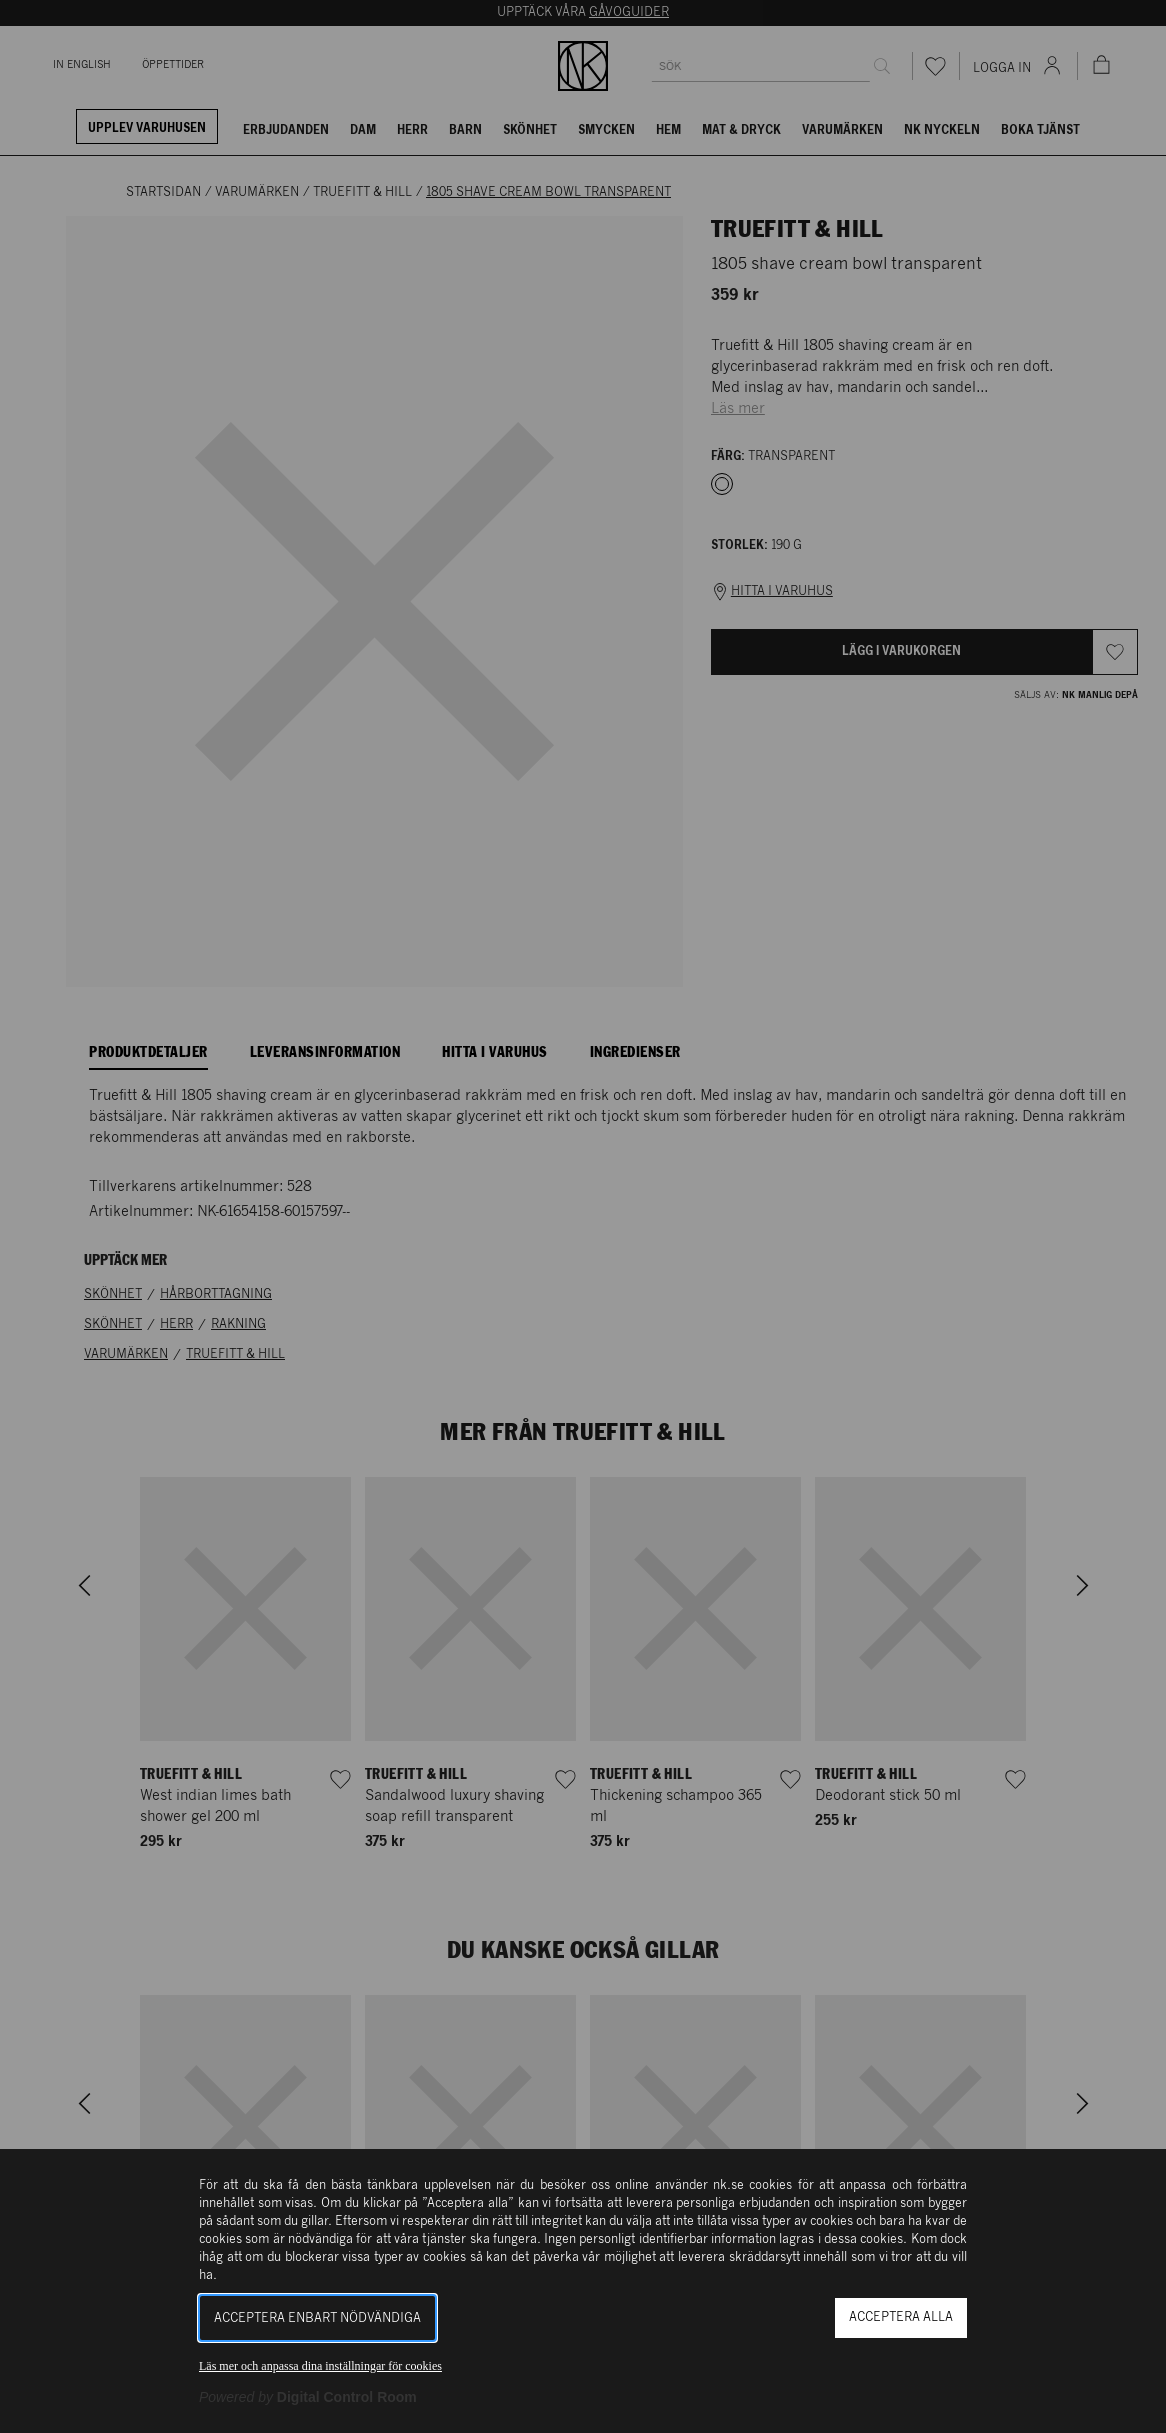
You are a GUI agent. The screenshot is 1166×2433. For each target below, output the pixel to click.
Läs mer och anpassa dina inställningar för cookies (320, 2366)
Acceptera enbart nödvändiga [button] (317, 2318)
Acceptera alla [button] (901, 2317)
